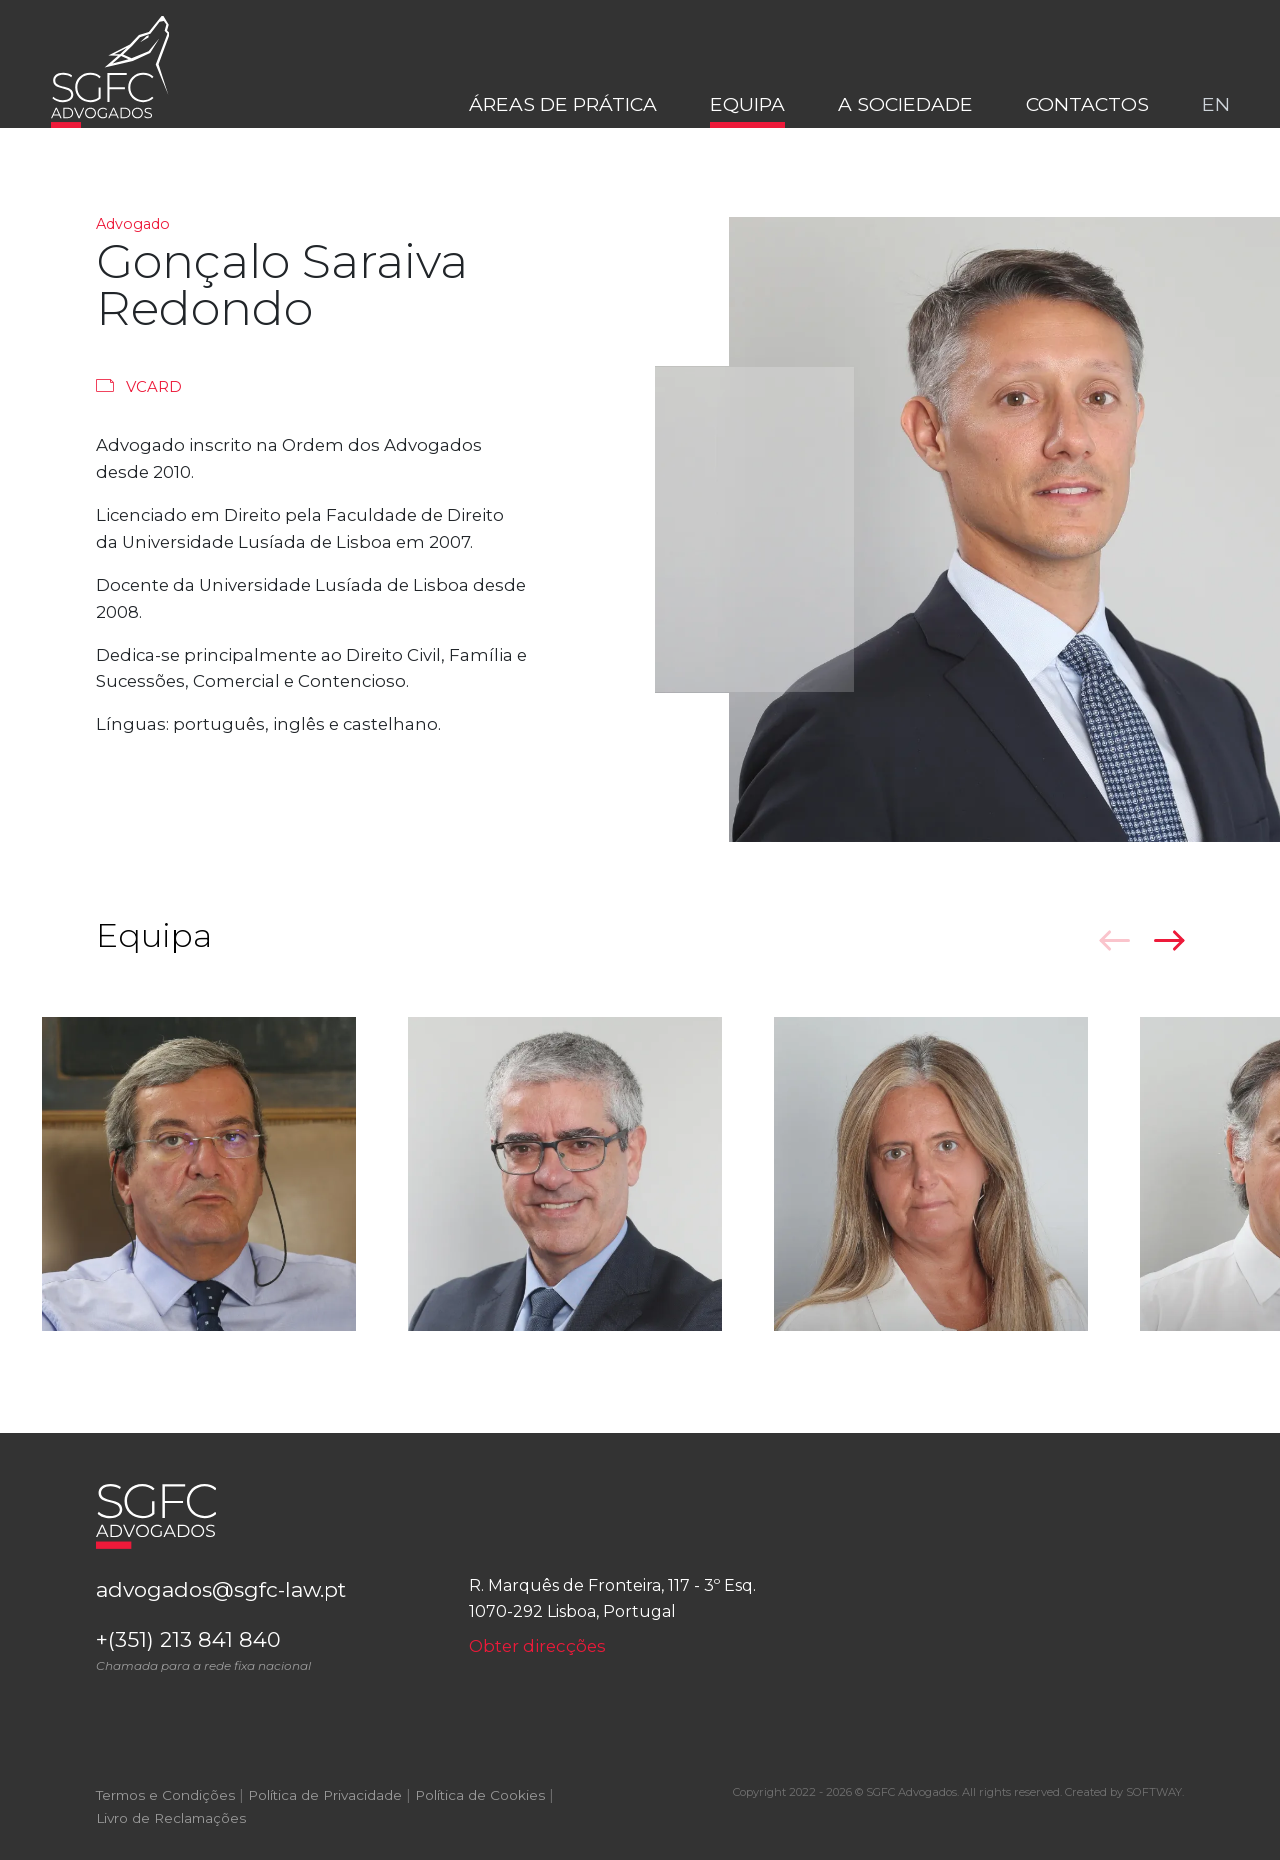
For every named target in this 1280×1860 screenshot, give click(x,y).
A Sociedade (905, 129)
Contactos (1087, 129)
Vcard (139, 386)
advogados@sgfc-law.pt (238, 1600)
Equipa (747, 129)
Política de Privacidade (325, 1813)
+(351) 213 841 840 (267, 1667)
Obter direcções (540, 1654)
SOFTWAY (1154, 1810)
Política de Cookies (480, 1813)
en (1216, 129)
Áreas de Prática (563, 129)
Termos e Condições (165, 1813)
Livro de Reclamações (171, 1837)
